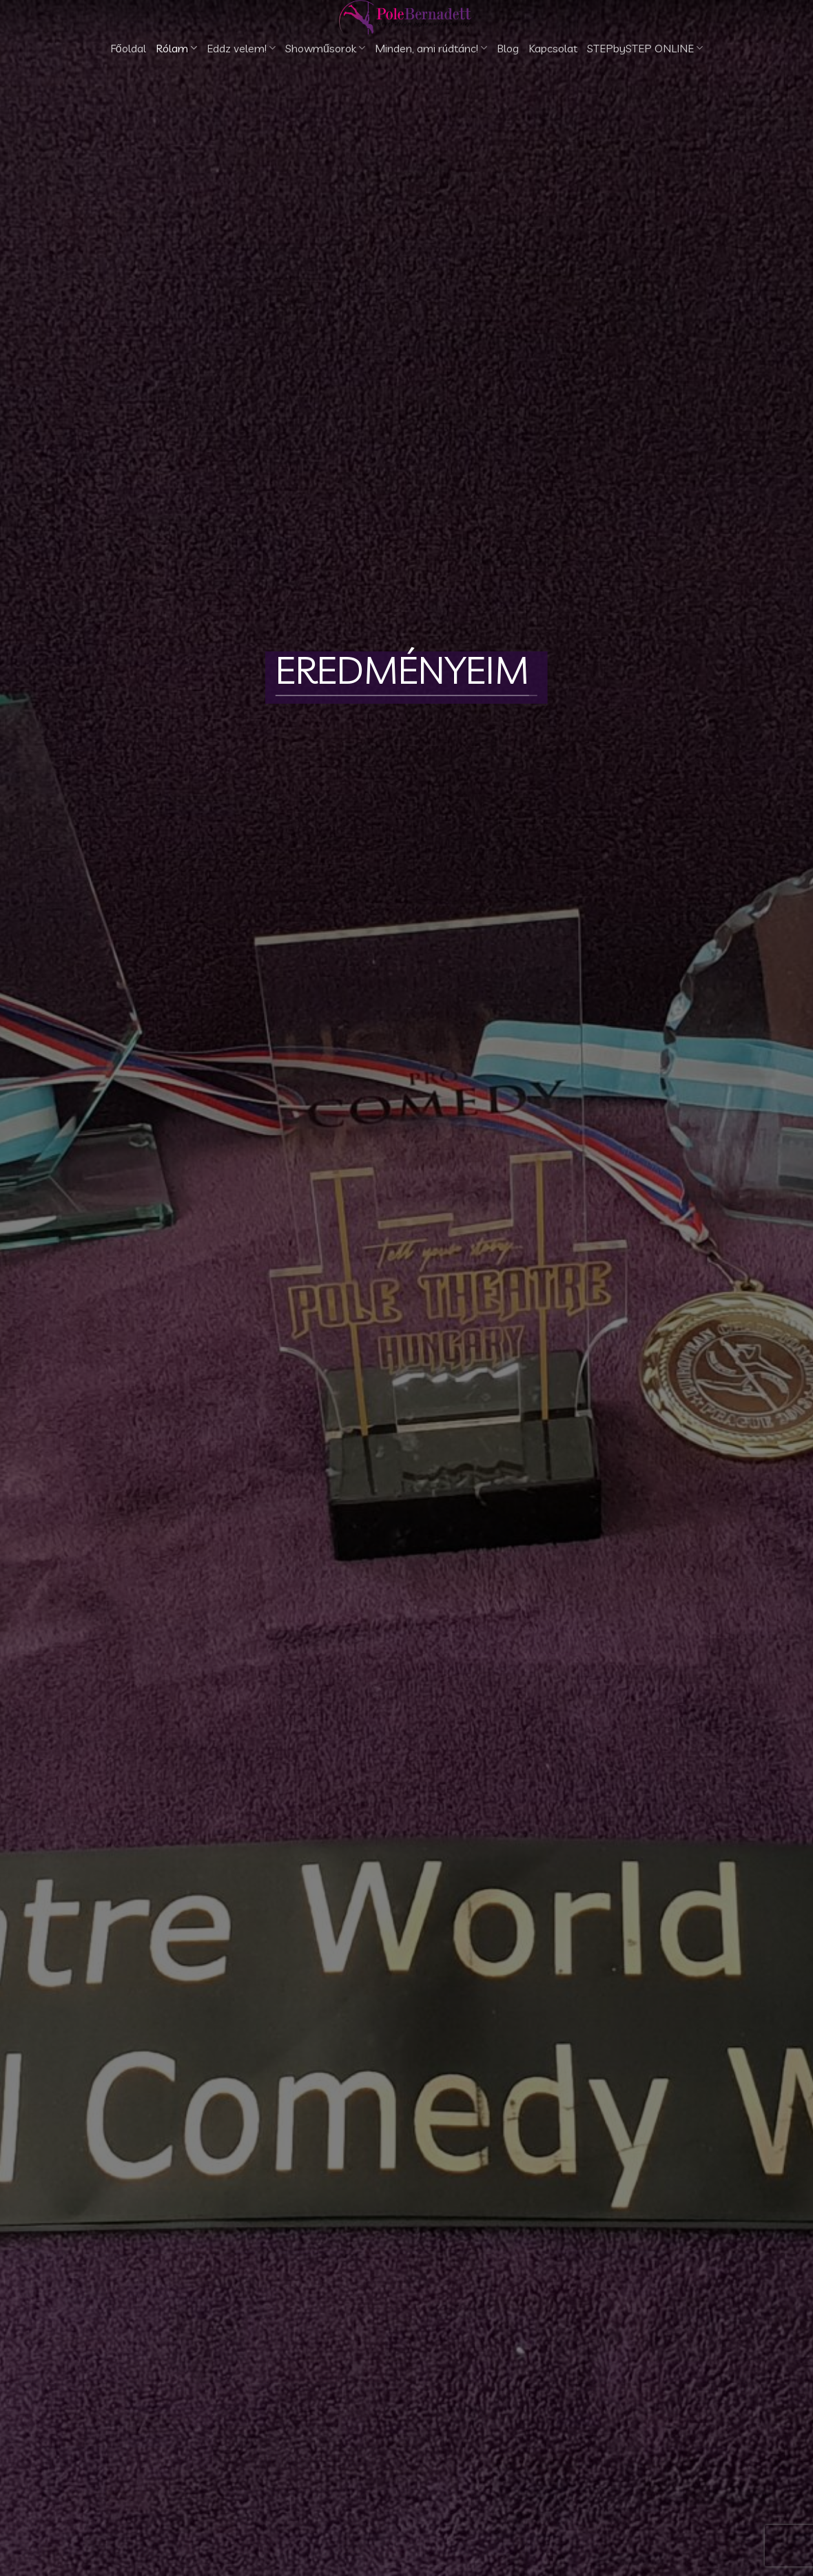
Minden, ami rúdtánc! (431, 48)
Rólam (176, 48)
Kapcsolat (552, 48)
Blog (508, 48)
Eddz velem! (241, 48)
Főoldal (128, 48)
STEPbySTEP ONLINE (645, 48)
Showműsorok (325, 48)
